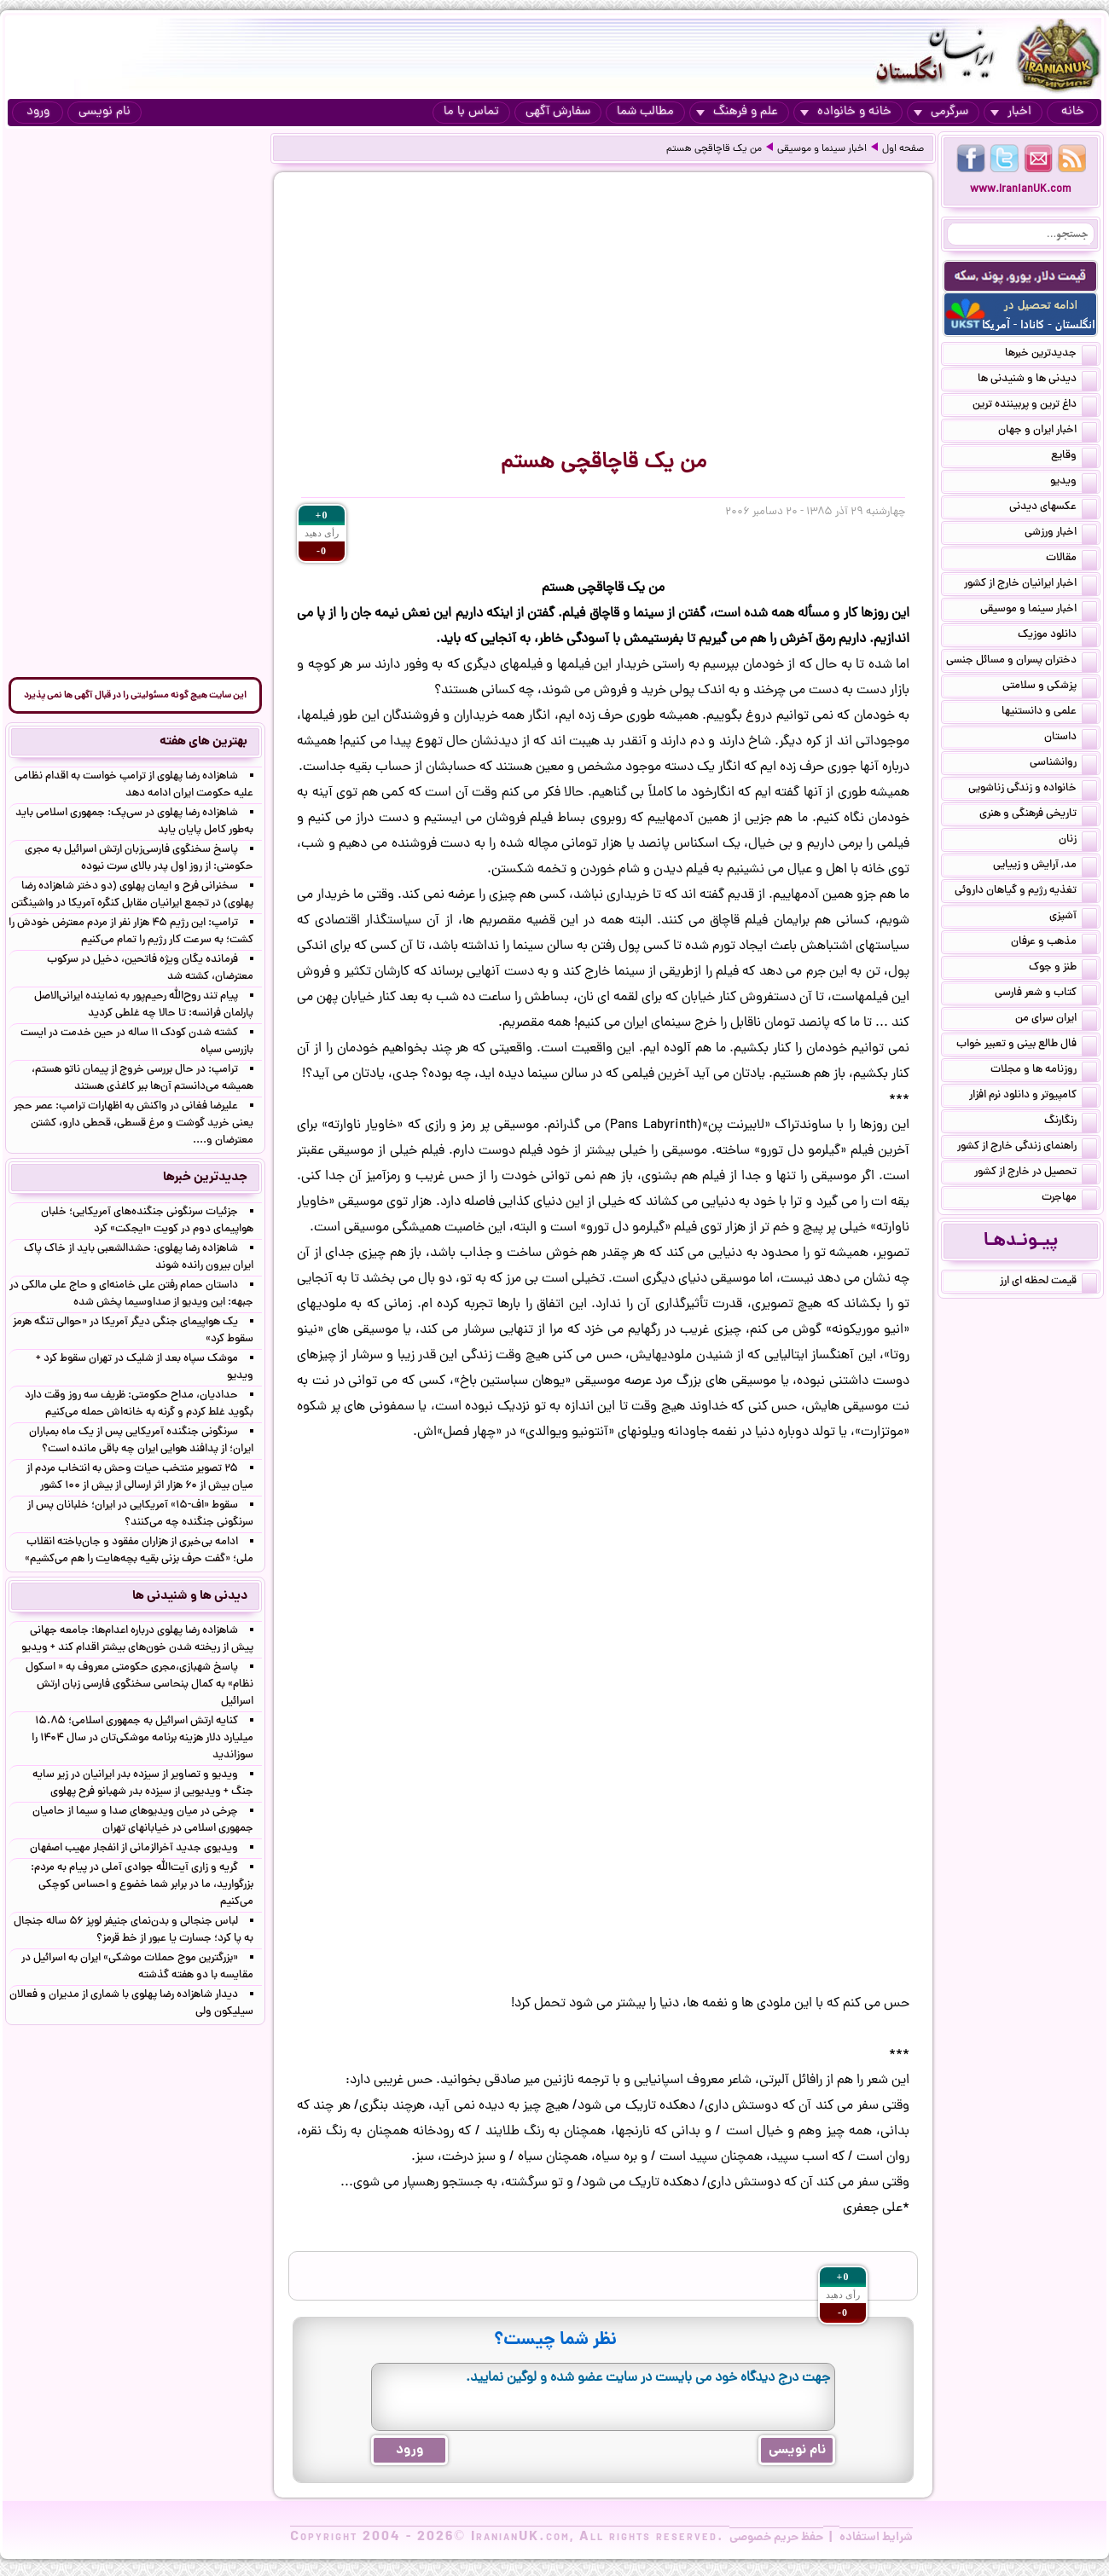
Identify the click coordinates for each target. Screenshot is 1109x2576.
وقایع (1074, 457)
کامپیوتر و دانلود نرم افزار (1033, 1096)
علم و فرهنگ (737, 112)
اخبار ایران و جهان (1047, 431)
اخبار (1010, 112)
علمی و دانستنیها (1049, 712)
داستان (1070, 738)
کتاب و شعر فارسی (1046, 994)
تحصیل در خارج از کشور (1035, 1173)
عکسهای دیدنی (1053, 508)
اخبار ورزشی (1061, 533)
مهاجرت (1069, 1199)
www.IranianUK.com (1020, 190)
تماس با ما (471, 112)
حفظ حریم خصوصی (776, 2537)
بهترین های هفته (203, 742)
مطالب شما (645, 112)
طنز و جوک (1063, 968)
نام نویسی (104, 112)
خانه (1072, 112)
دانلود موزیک (1057, 636)
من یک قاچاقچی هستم (714, 149)
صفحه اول (903, 149)
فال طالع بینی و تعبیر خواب (1026, 1045)
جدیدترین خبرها (1051, 354)
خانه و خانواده (845, 112)
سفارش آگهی (557, 112)
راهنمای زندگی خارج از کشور (1027, 1147)
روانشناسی (1063, 764)
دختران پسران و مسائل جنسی (1021, 661)
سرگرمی (941, 112)
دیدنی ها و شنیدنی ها (1037, 380)
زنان (1078, 840)
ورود (37, 112)
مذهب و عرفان (1054, 943)
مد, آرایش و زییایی (1045, 866)
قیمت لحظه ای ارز (1048, 1282)
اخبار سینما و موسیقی (822, 149)
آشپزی (1073, 917)
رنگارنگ (1070, 1122)
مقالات (1071, 559)
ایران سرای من (1056, 1019)
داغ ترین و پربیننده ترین (1035, 406)
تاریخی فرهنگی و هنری (1038, 815)
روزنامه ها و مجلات (1043, 1071)
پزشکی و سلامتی (1049, 687)
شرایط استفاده (876, 2537)
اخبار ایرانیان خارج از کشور (1030, 585)
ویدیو (1073, 482)
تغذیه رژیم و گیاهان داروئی (1026, 892)
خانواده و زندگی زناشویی (1032, 789)
